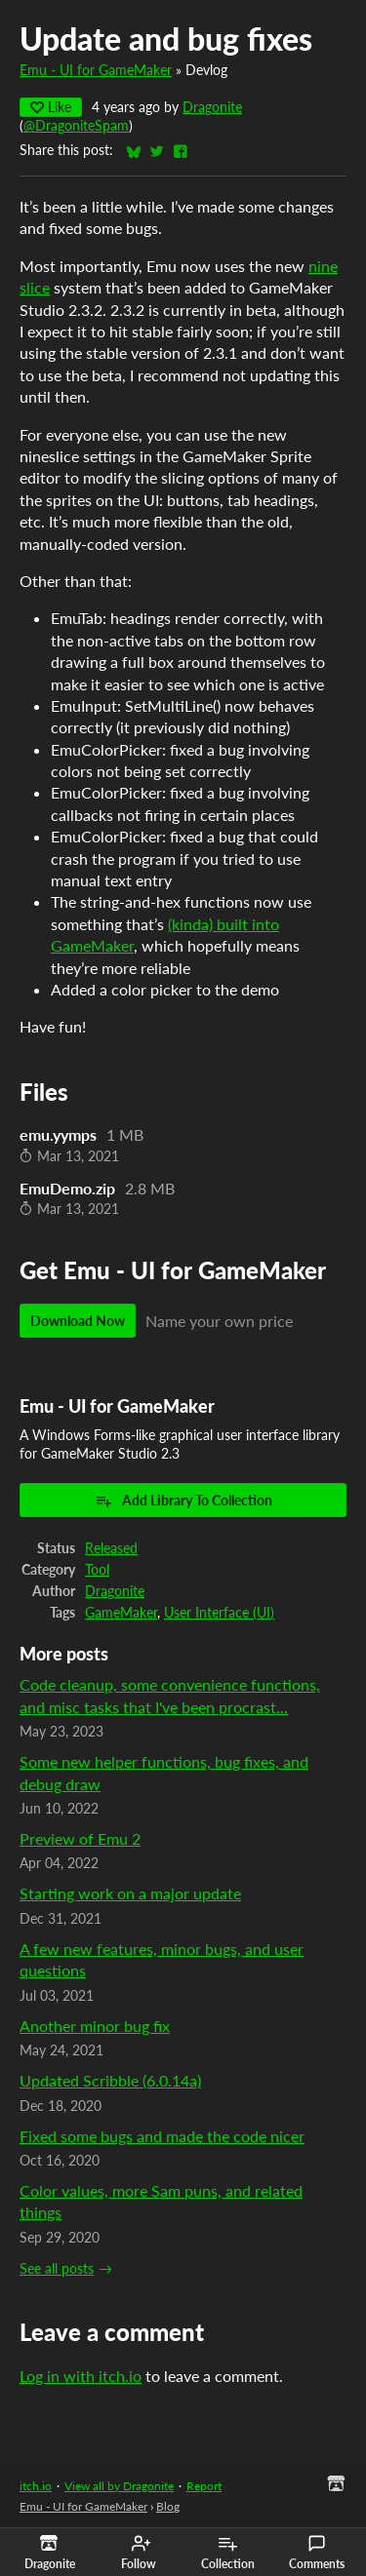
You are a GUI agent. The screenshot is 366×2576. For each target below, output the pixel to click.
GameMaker (121, 1612)
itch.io (36, 2485)
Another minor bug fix (95, 2025)
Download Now (77, 1320)
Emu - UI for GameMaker (96, 70)
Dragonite (212, 107)
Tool (97, 1570)
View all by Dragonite (119, 2485)
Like (50, 106)
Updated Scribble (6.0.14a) (110, 2080)
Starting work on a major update (130, 1893)
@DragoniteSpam (76, 126)
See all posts (57, 2269)
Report (204, 2485)
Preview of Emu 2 (80, 1838)
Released (111, 1548)
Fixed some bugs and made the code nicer (162, 2136)
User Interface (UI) (219, 1612)
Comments (317, 2552)
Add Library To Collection (183, 1500)
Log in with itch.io (81, 2375)
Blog (168, 2506)
